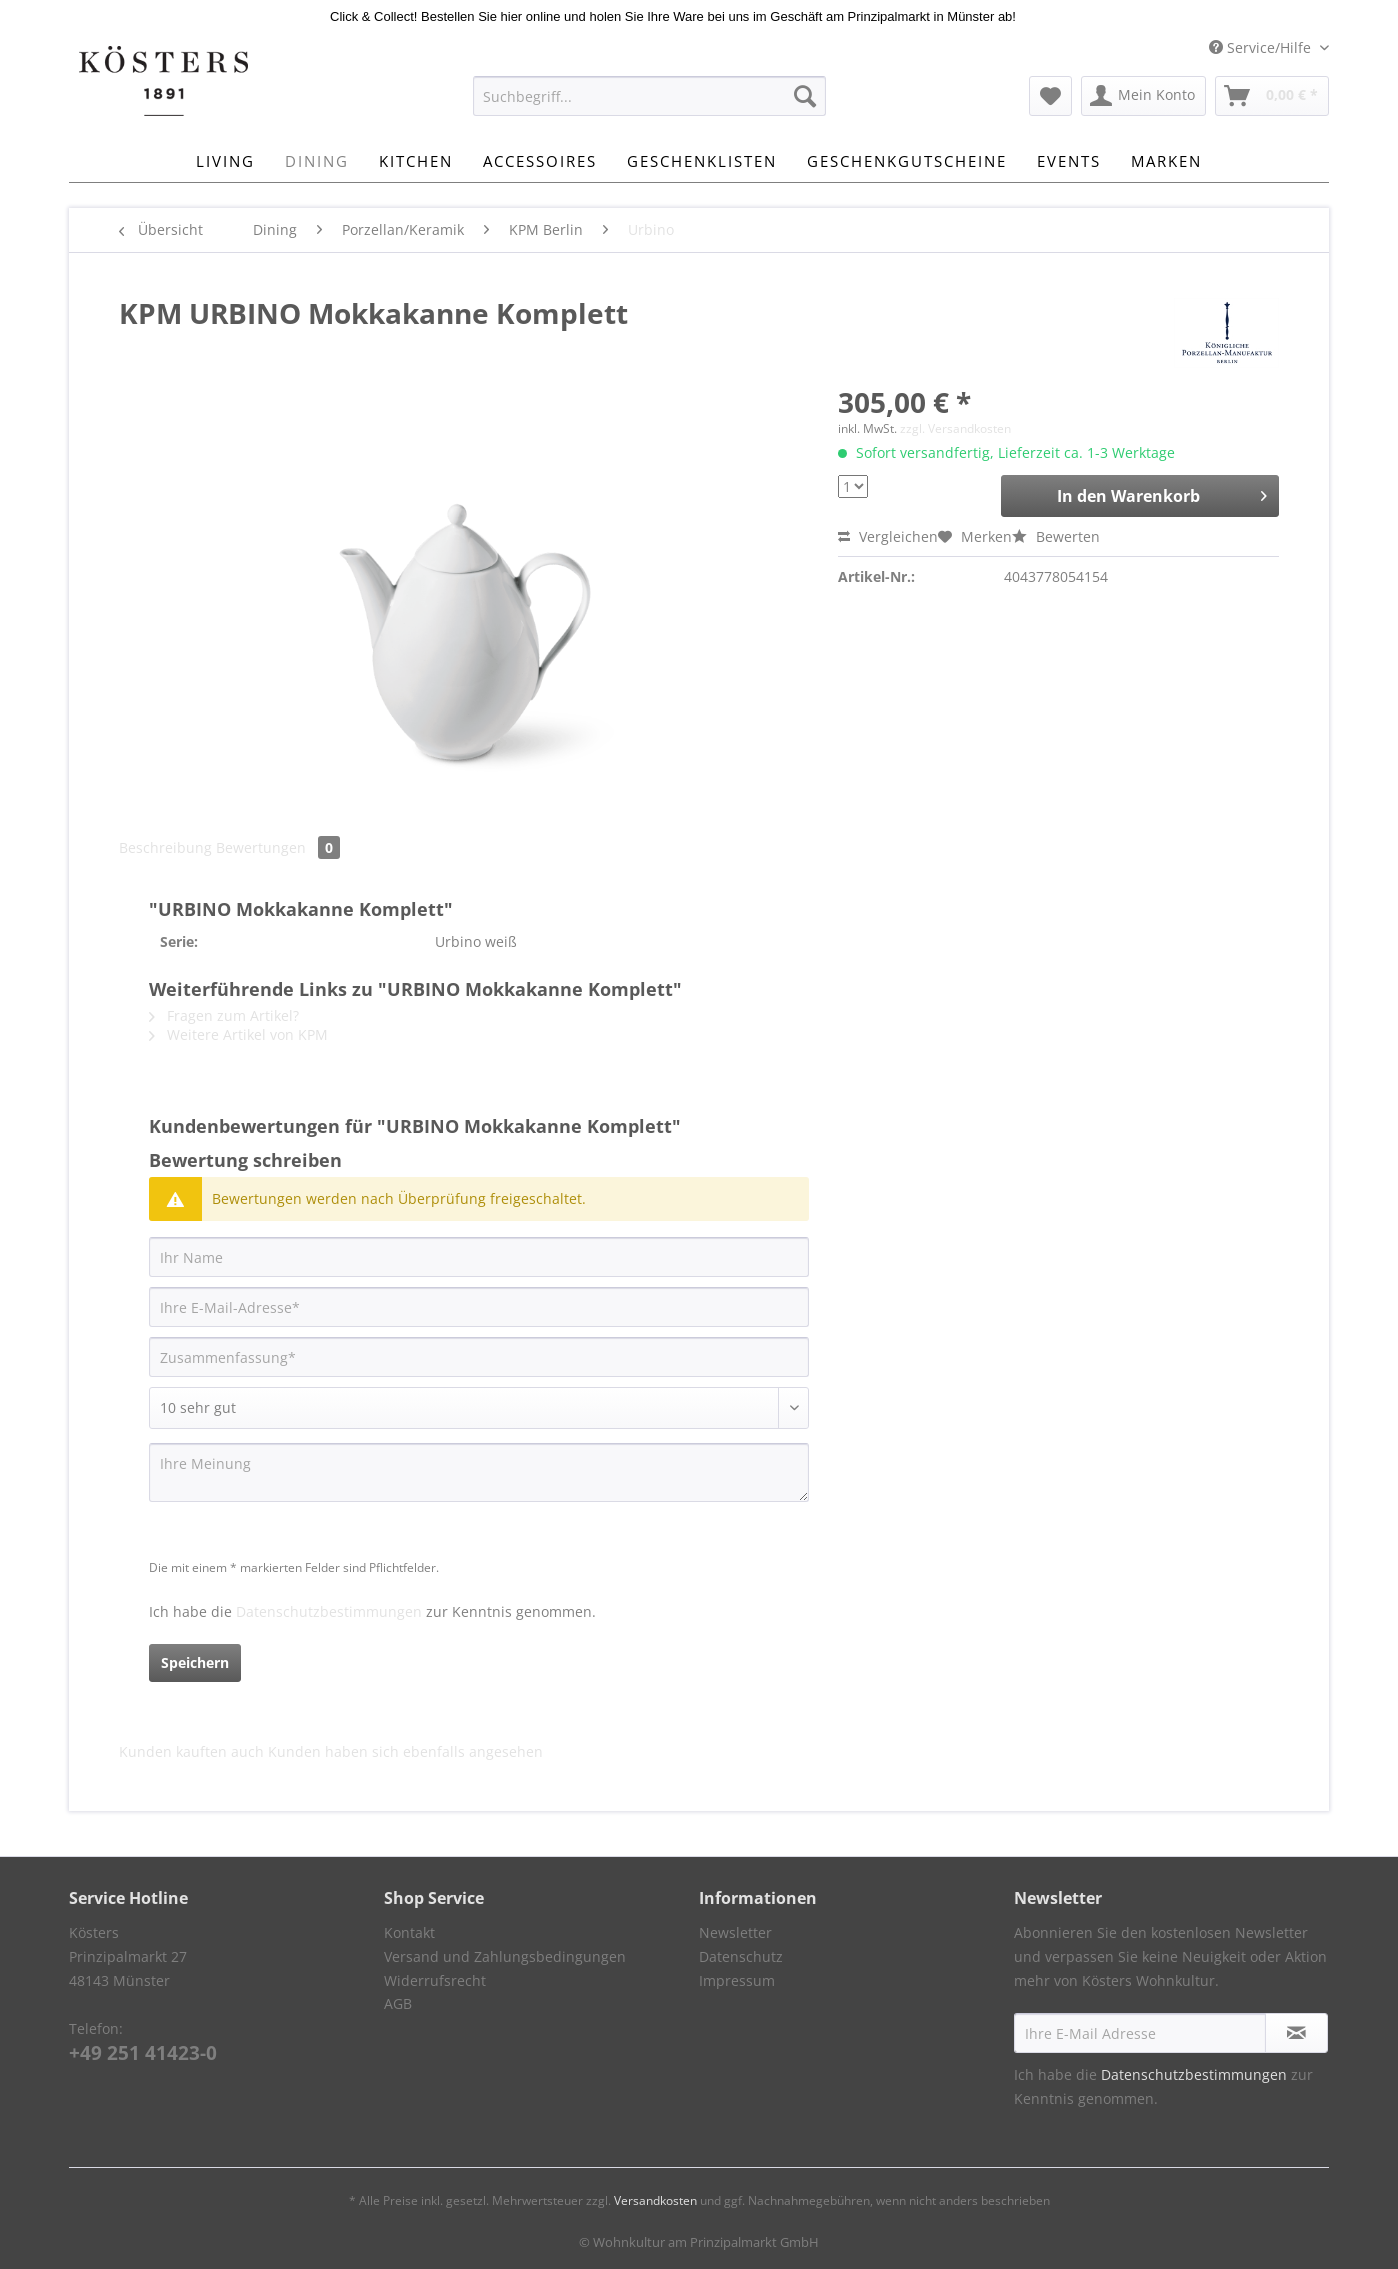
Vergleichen (888, 536)
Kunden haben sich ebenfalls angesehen (405, 1751)
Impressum (737, 1980)
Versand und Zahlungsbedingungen (505, 1956)
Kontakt (409, 1932)
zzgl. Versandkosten (955, 428)
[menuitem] (649, 105)
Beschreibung (165, 847)
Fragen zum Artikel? (224, 1015)
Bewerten (1056, 536)
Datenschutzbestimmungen (329, 1611)
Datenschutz (741, 1956)
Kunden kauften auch (191, 1751)
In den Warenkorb (1162, 493)
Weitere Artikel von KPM (238, 1034)
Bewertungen (278, 847)
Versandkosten (655, 2200)
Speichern (195, 1662)
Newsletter (735, 1932)
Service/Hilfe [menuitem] (1262, 47)
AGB (398, 2003)
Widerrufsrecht (435, 1980)
